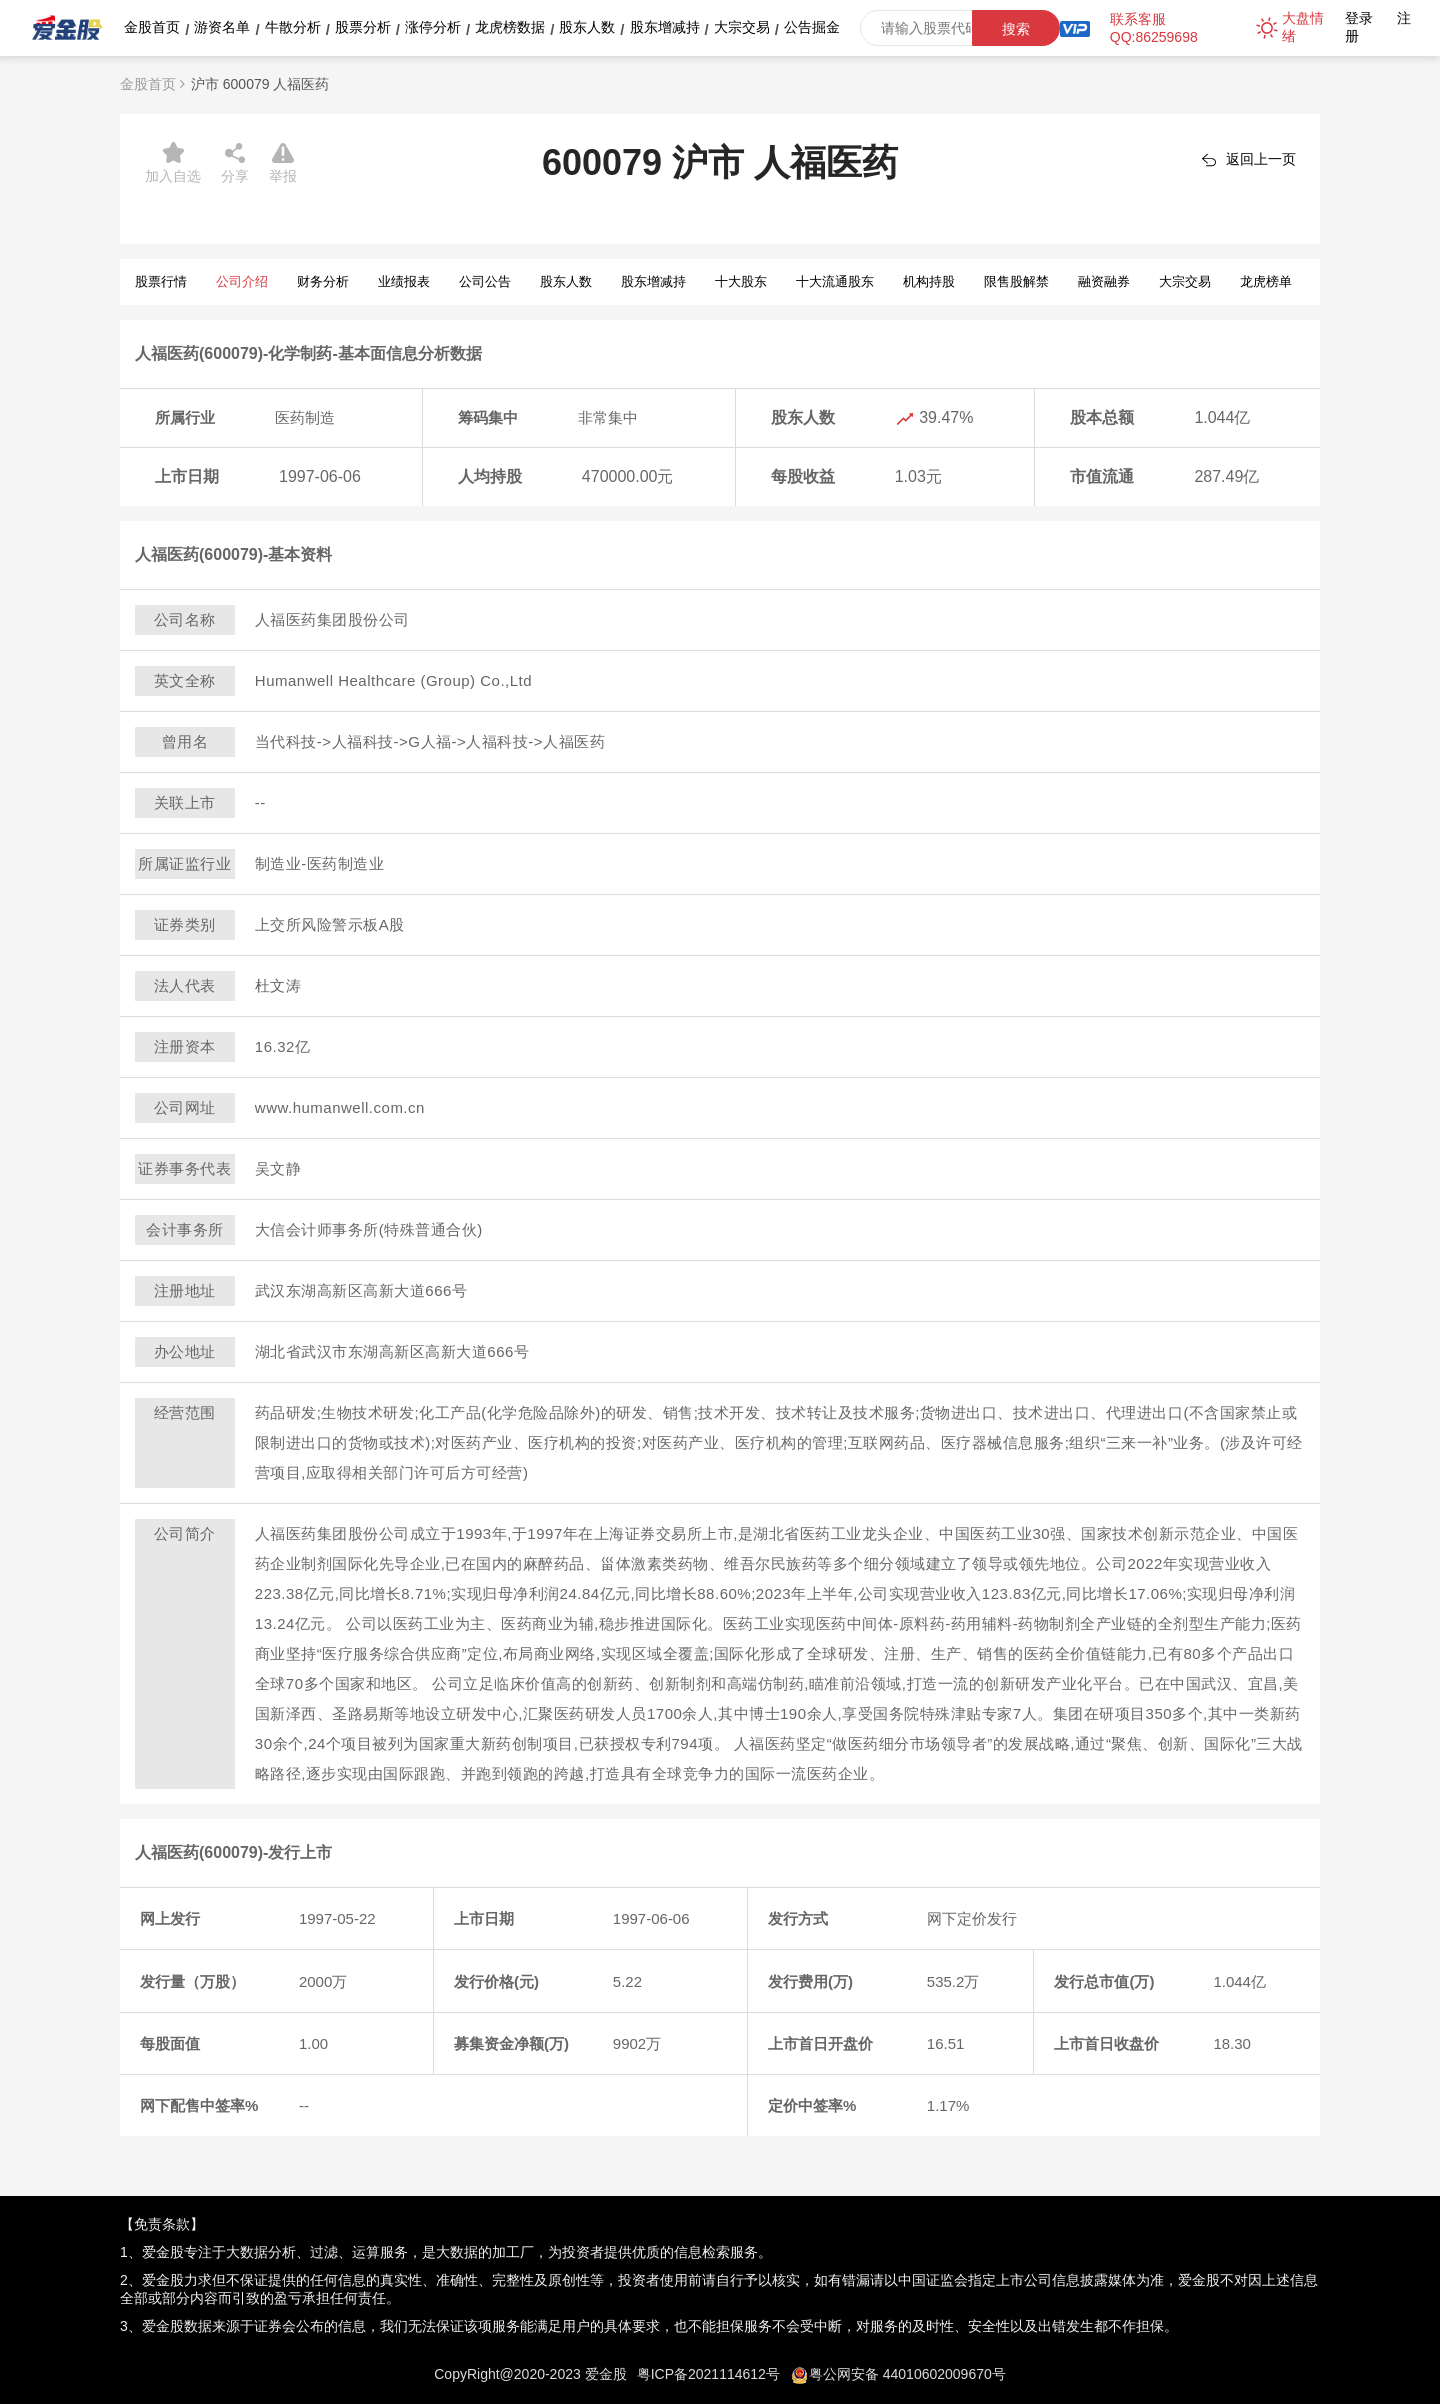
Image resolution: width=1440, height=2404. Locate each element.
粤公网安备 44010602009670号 (907, 2374)
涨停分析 (433, 27)
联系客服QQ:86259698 (1154, 28)
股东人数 (587, 27)
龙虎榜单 (1266, 281)
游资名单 (222, 27)
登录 (1359, 18)
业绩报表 (404, 281)
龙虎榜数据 (510, 27)
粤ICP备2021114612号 (708, 2374)
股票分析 (363, 27)
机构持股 (929, 281)
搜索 (1016, 29)
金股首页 (152, 27)
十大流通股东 (835, 281)
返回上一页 (1261, 159)
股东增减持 (665, 27)
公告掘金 (812, 27)
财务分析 (323, 281)
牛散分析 (293, 27)
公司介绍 (242, 281)
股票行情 (161, 281)
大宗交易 (742, 27)
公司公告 (485, 281)
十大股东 (741, 281)
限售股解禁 (1016, 281)
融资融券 (1104, 281)
